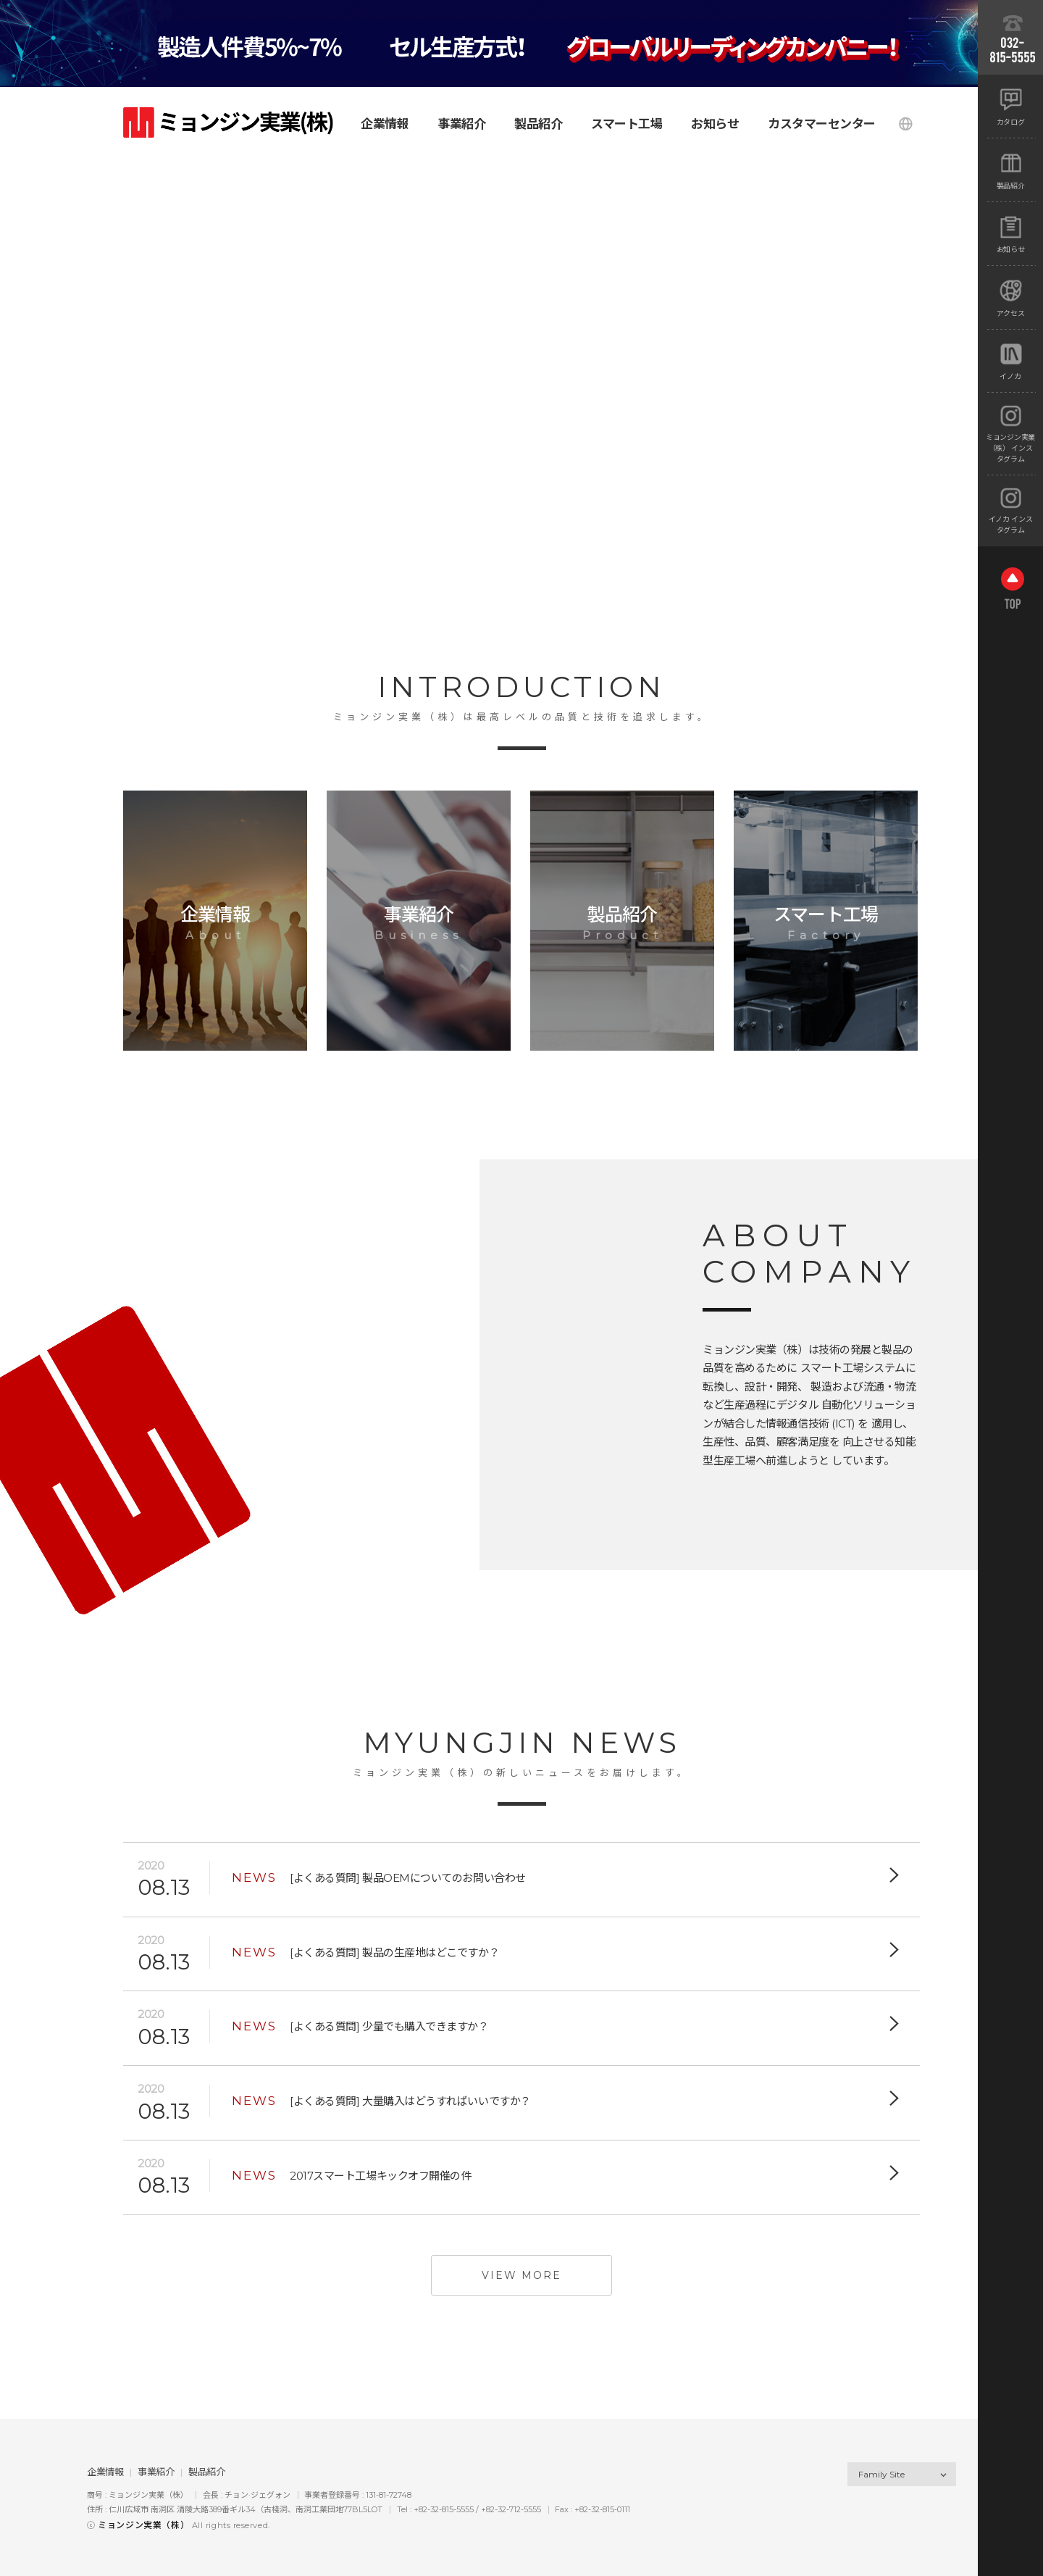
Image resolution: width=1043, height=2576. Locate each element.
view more (521, 2275)
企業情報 (105, 2471)
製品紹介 (206, 2471)
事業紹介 (156, 2471)
